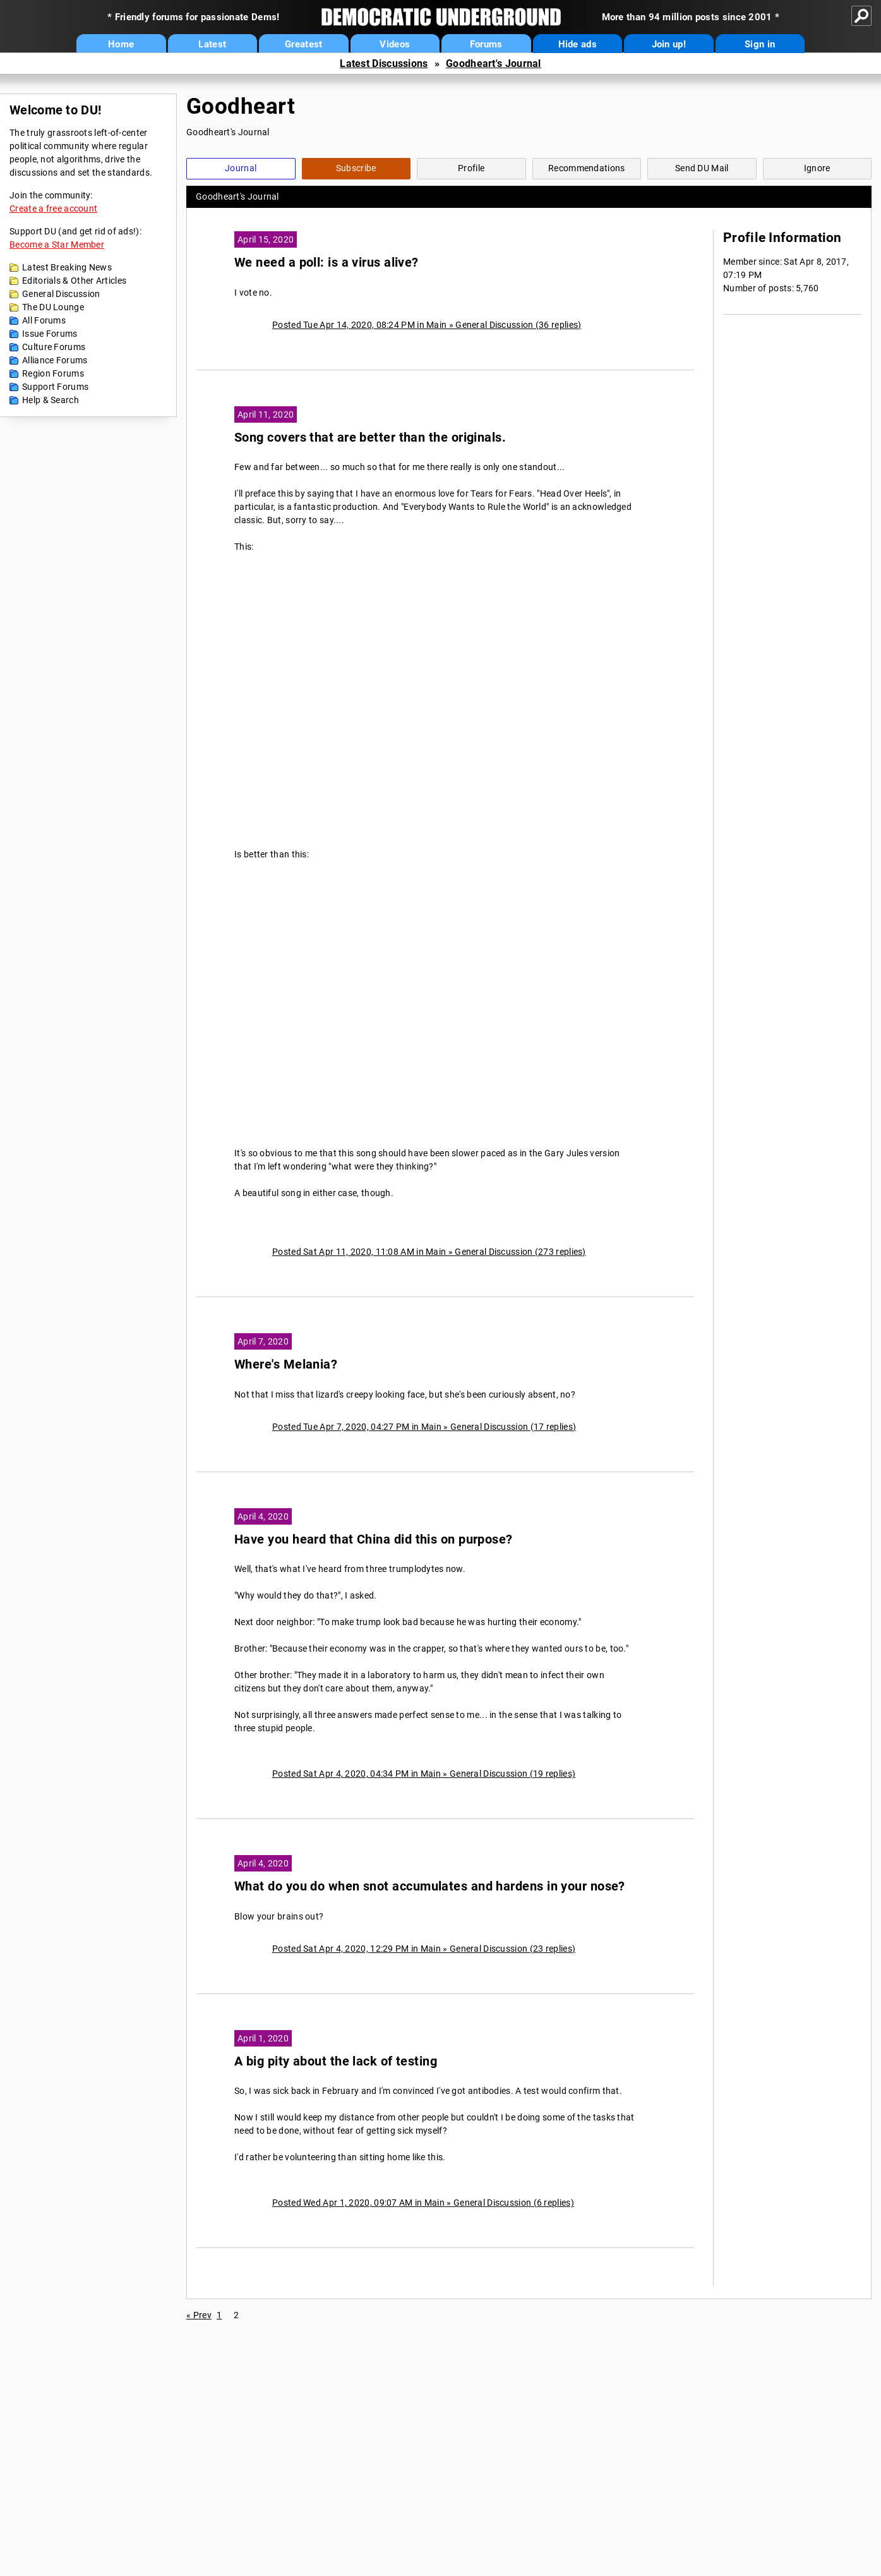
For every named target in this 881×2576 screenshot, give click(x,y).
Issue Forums (50, 334)
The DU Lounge (53, 307)
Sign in (760, 44)
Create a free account (53, 208)
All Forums (44, 320)
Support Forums (55, 387)
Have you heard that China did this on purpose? (373, 1539)
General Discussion (61, 294)
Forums (486, 44)
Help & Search (50, 400)
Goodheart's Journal (493, 63)
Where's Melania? (285, 1364)
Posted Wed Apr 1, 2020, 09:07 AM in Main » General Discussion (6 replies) (423, 2203)
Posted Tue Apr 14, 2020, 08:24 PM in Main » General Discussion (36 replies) (427, 325)
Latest (212, 44)
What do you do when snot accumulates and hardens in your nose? (429, 1886)
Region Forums (53, 373)
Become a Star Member (56, 244)
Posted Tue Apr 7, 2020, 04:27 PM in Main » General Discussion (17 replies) (424, 1427)
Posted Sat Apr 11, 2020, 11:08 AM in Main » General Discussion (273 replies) (429, 1252)
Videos (395, 44)
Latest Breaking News (67, 267)
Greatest (303, 44)
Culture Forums (53, 347)
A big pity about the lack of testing (335, 2061)
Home (121, 44)
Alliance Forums (55, 360)
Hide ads (577, 44)
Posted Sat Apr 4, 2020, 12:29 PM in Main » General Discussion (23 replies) (423, 1949)
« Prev (199, 2315)
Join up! (669, 44)
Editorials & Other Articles (74, 280)
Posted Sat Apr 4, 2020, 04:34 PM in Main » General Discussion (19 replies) (423, 1774)
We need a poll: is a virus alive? (326, 262)
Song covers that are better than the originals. (370, 437)
